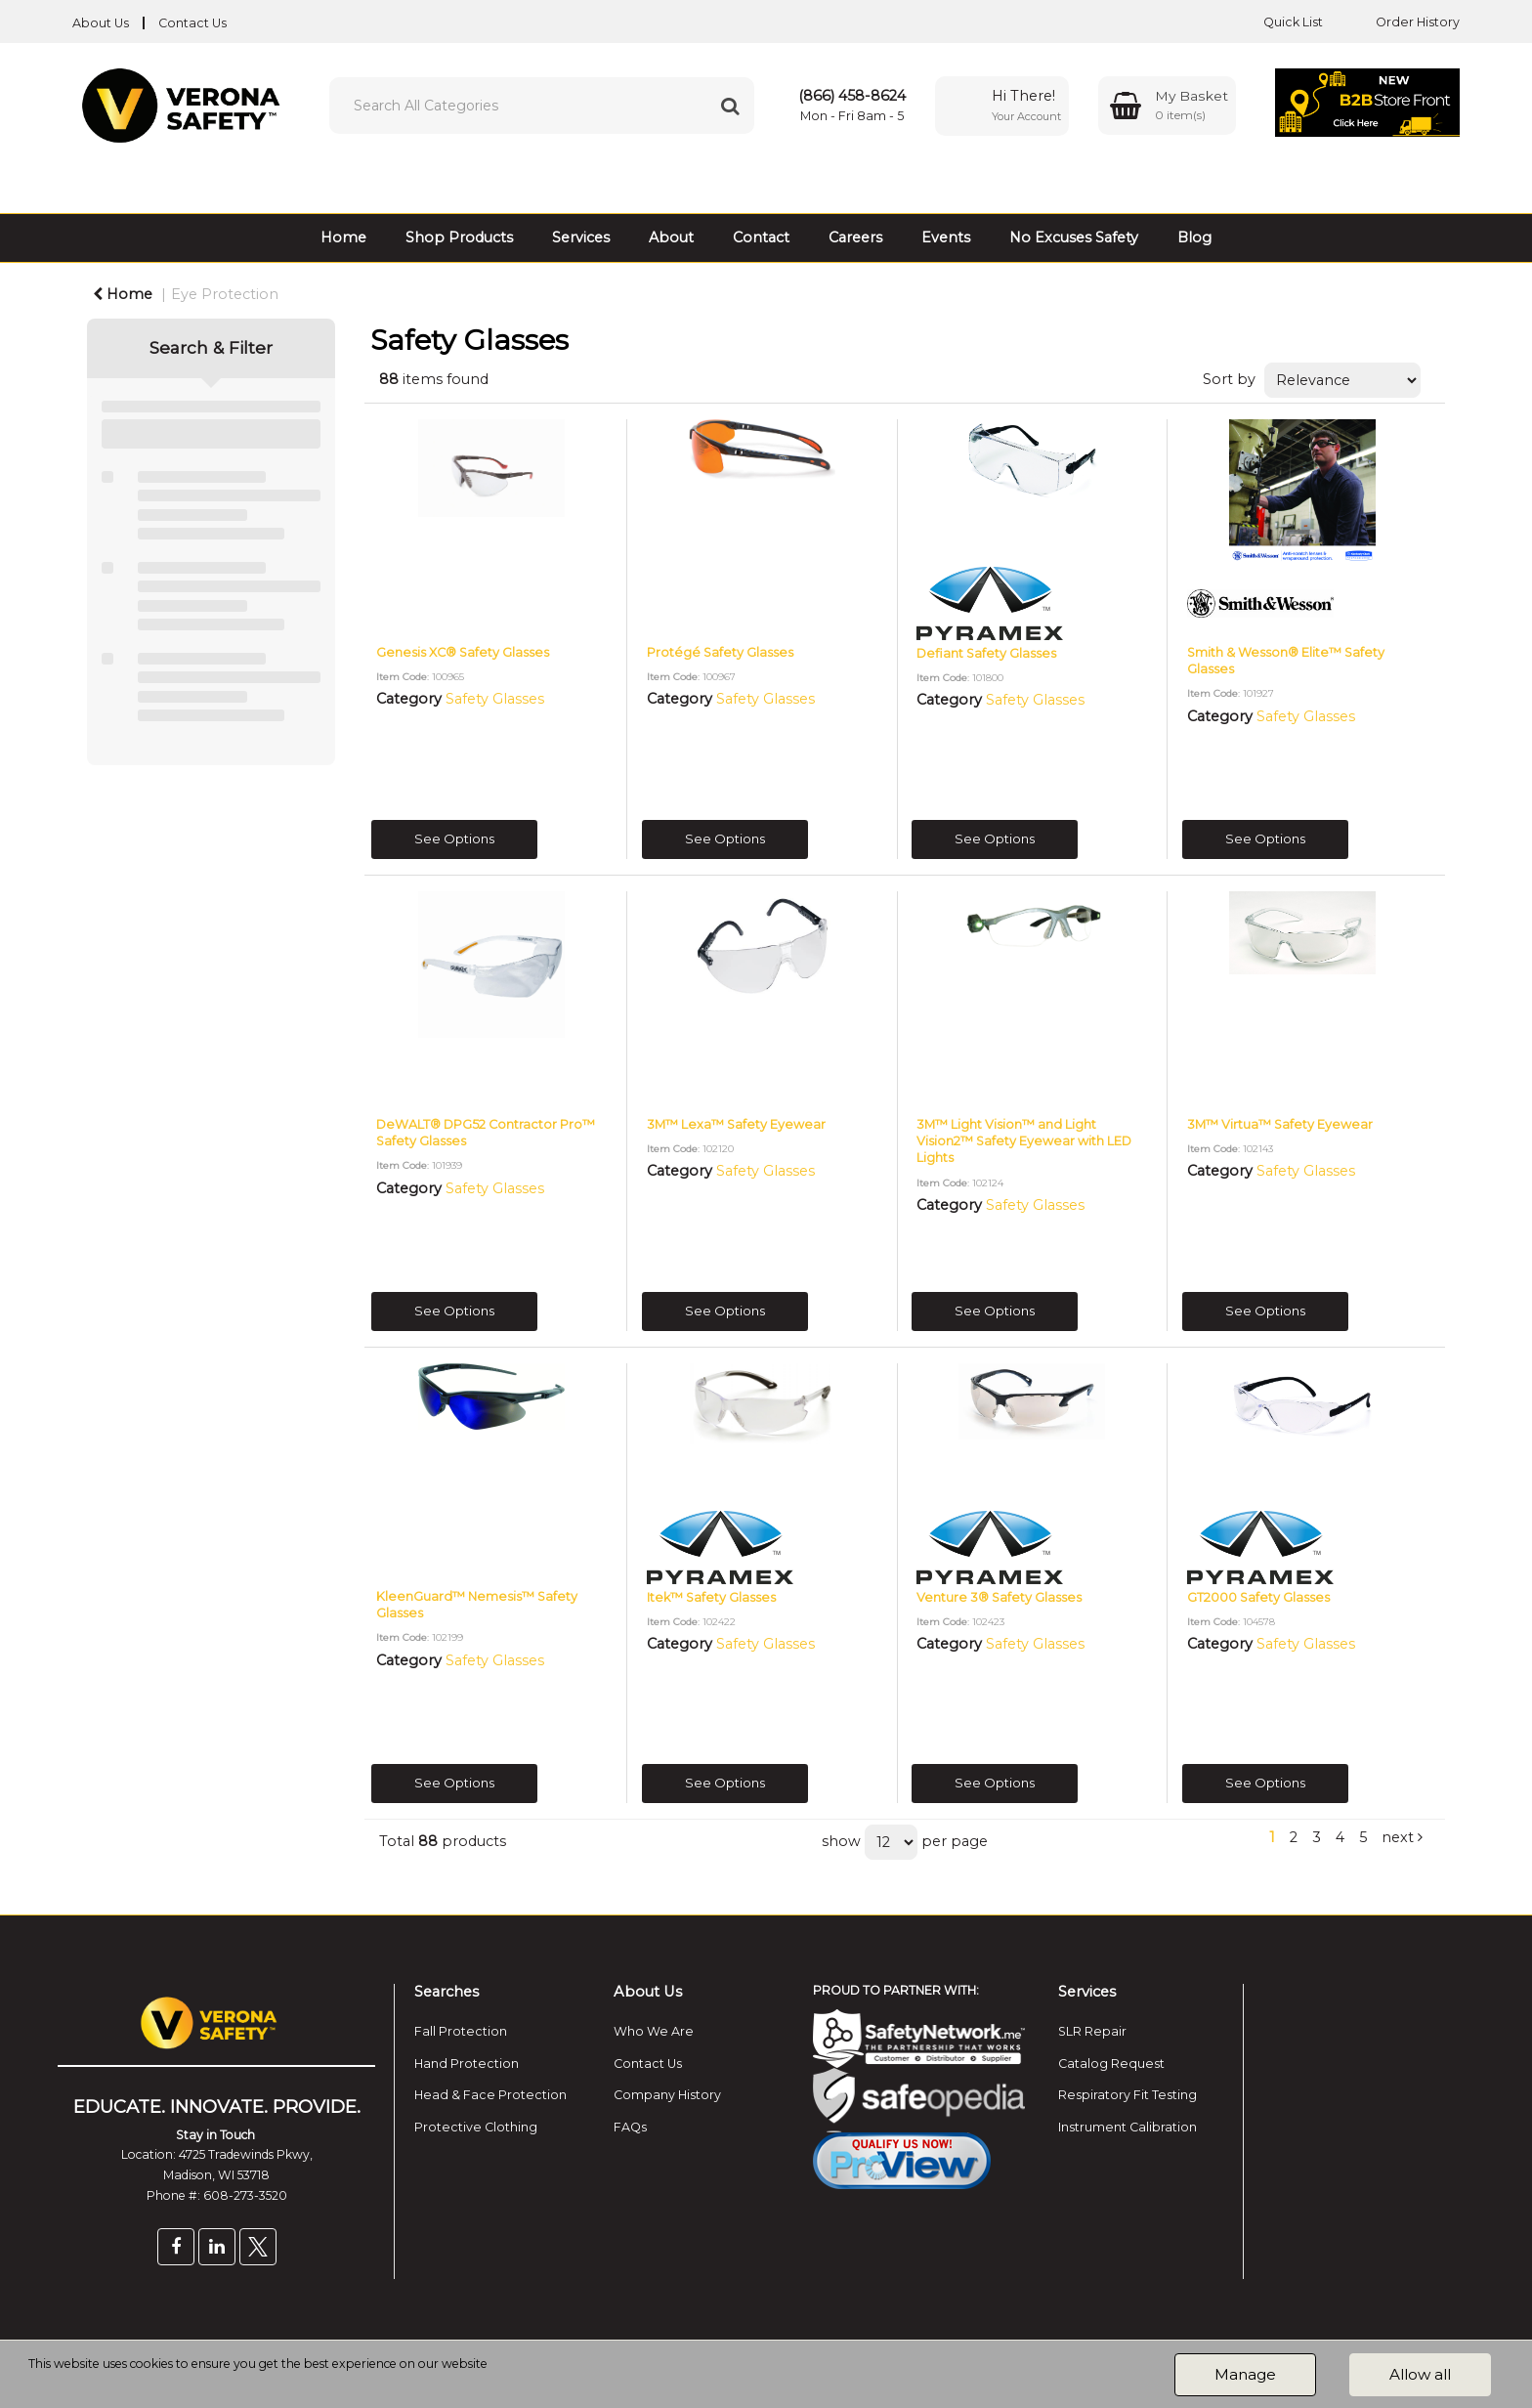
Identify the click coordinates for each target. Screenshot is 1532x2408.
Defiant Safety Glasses (986, 653)
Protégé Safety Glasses (720, 652)
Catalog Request (1111, 2063)
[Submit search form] (729, 105)
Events (945, 237)
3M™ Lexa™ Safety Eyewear (736, 1124)
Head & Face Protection (490, 2094)
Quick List (1278, 22)
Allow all (1420, 2374)
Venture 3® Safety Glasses (999, 1597)
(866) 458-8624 (852, 96)
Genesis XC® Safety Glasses (462, 652)
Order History (1403, 22)
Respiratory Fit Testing (1127, 2094)
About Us (100, 23)
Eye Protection (224, 294)
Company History (667, 2094)
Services (581, 237)
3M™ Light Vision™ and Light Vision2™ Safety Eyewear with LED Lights (1023, 1141)
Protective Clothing (475, 2127)
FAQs (630, 2127)
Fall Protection (460, 2031)
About (671, 237)
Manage (1245, 2374)
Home (343, 237)
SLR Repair (1092, 2031)
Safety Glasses (495, 699)
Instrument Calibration (1127, 2127)
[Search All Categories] (541, 105)
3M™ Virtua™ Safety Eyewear (1280, 1124)
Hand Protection (466, 2063)
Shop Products (459, 237)
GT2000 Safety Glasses (1258, 1597)
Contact (761, 237)
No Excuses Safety (1073, 237)
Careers (855, 237)
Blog (1194, 237)
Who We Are (654, 2031)
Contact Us (192, 23)
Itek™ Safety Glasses (711, 1597)
